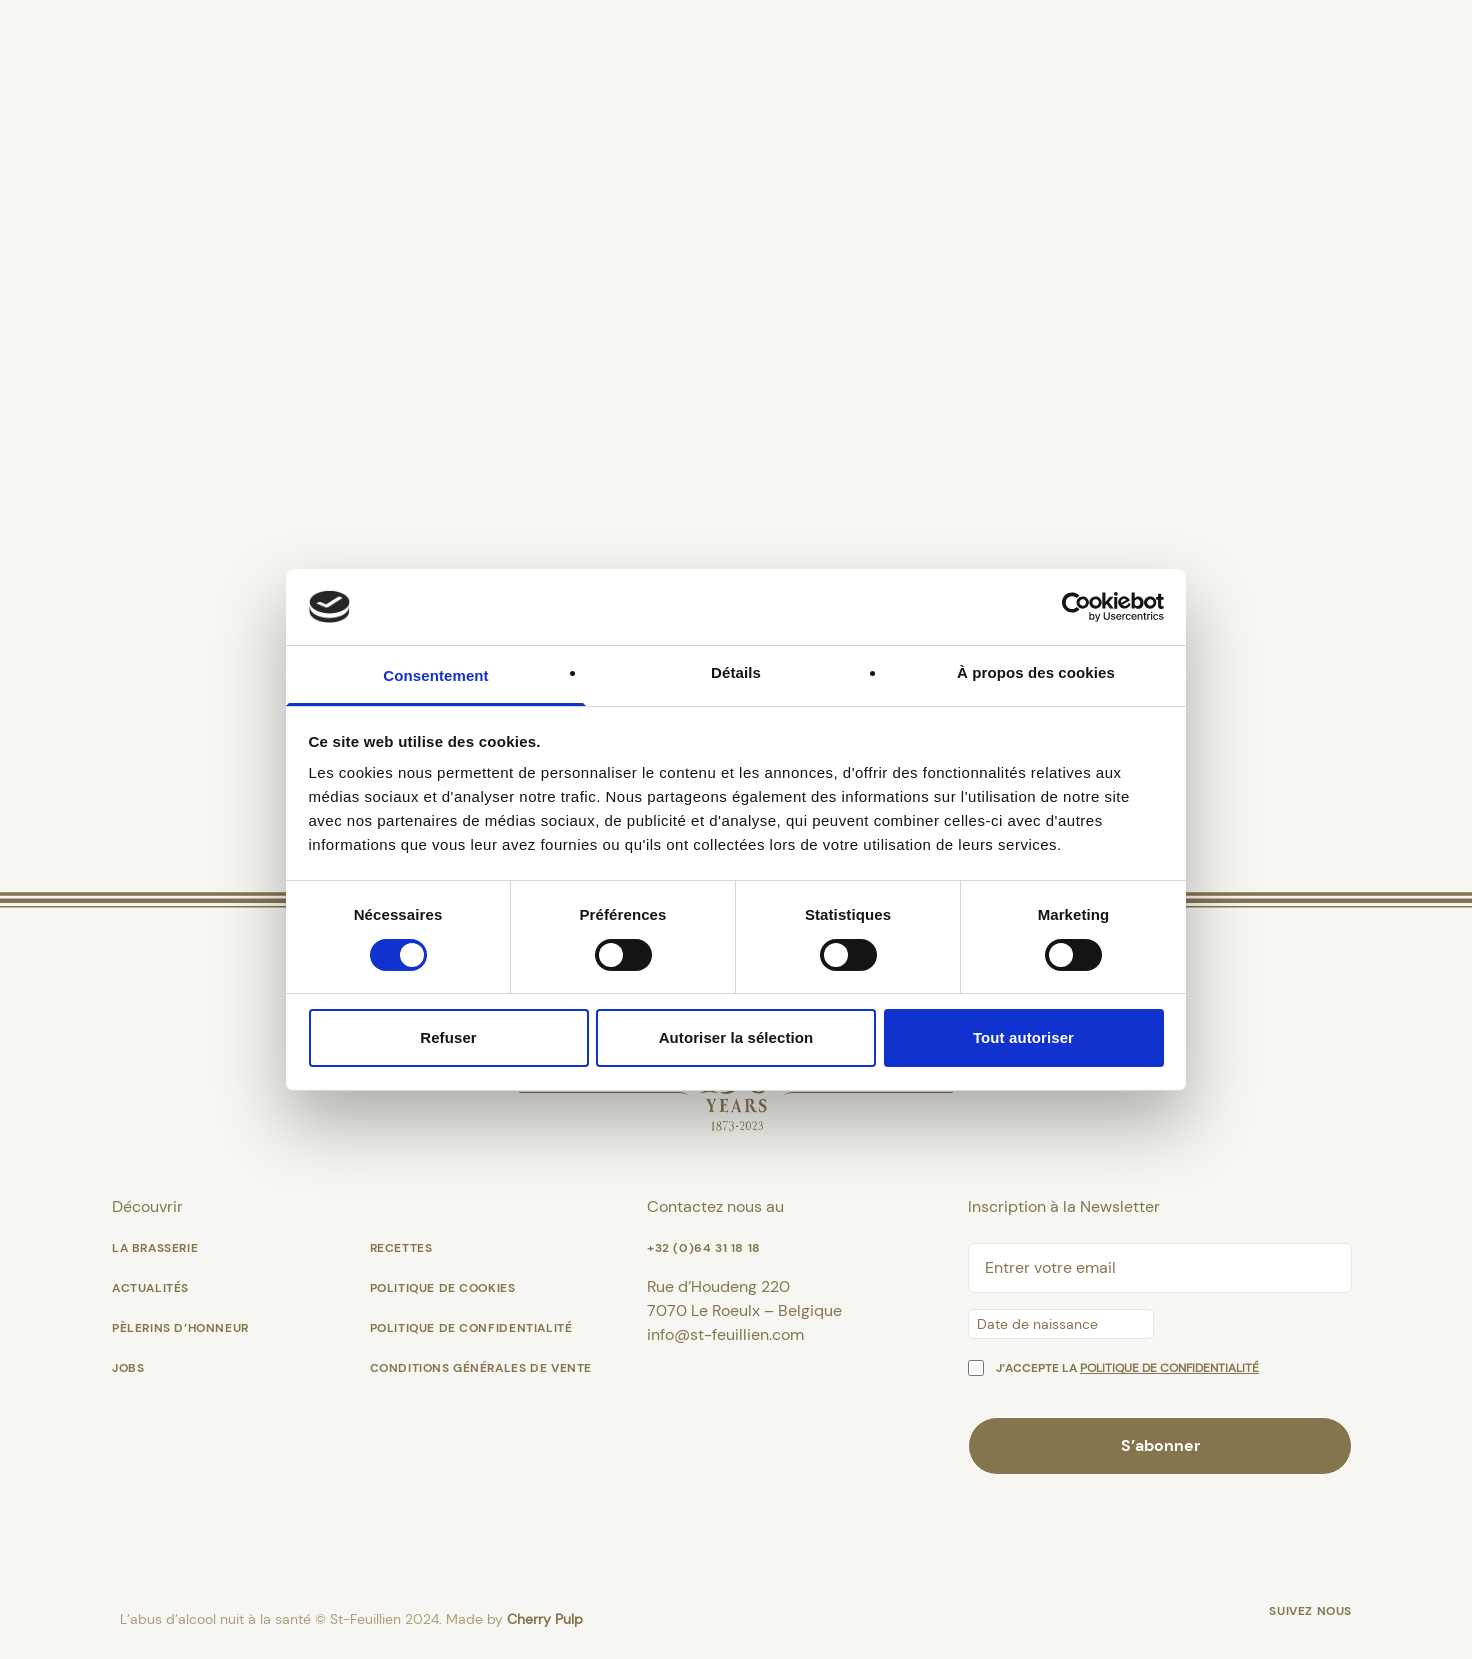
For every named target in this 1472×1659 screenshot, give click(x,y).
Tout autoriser (1023, 1037)
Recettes (401, 1248)
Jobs (128, 1368)
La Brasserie (155, 1248)
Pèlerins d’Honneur (180, 1328)
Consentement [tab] (435, 675)
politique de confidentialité (1169, 1368)
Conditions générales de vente (481, 1368)
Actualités (150, 1288)
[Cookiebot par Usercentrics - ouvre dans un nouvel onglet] (1076, 607)
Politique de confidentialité (471, 1328)
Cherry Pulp (545, 1619)
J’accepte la (1127, 1368)
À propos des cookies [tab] (1036, 672)
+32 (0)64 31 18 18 (704, 1248)
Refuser (448, 1037)
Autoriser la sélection (736, 1037)
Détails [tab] (736, 672)
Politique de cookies (443, 1288)
